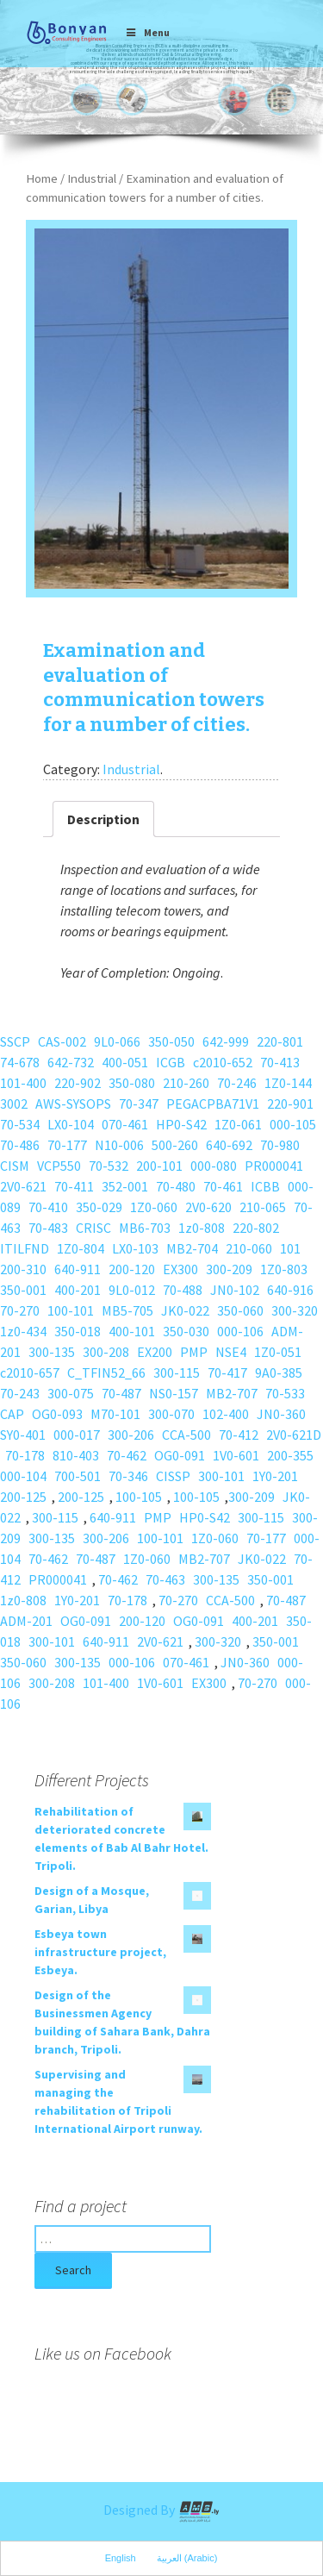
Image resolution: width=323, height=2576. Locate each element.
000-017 (76, 1434)
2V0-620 (208, 1207)
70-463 (165, 1579)
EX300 (180, 1269)
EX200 (154, 1351)
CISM (14, 1165)
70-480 (176, 1186)
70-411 (74, 1186)
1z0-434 (23, 1331)
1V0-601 (236, 1455)
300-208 (106, 1351)
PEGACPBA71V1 (212, 1103)
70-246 (237, 1082)
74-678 (20, 1062)
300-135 (51, 1351)
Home (42, 178)
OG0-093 (57, 1413)
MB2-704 (192, 1248)
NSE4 (230, 1351)
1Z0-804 (80, 1248)
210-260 (186, 1082)
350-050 (171, 1041)
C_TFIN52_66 (106, 1372)
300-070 (171, 1413)
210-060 (249, 1248)
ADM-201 (26, 1620)
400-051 (125, 1062)
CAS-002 (62, 1041)
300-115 (176, 1372)
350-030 (186, 1331)
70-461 (223, 1186)
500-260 (175, 1145)
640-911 (77, 1269)
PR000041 (274, 1165)
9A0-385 (278, 1372)
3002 (14, 1103)
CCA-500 (186, 1434)
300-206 (131, 1434)
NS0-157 (173, 1393)
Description (103, 819)
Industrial (91, 178)
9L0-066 (117, 1041)
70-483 (48, 1227)
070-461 (125, 1124)
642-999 (225, 1041)
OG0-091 (179, 1455)
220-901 (290, 1103)
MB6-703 (145, 1227)
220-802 (256, 1227)
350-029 (99, 1207)
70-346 (128, 1476)
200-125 (23, 1496)
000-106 (240, 1331)
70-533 (285, 1393)
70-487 (121, 1393)
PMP (194, 1351)
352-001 (125, 1186)
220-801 (280, 1041)
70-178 (25, 1455)
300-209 (229, 1269)
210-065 (262, 1207)
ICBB (265, 1186)
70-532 (108, 1165)
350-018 (77, 1331)
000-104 (23, 1476)
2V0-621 (23, 1186)
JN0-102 (234, 1289)
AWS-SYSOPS (73, 1103)
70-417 (227, 1372)
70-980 (280, 1145)
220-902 (77, 1082)
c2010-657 (29, 1372)
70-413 (280, 1062)
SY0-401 (23, 1434)
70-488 (182, 1289)
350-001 (23, 1289)
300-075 (70, 1393)
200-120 (132, 1269)
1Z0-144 (288, 1082)
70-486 (20, 1145)
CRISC (93, 1227)
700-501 (77, 1476)
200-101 (159, 1165)
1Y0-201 (275, 1476)
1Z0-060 (153, 1207)
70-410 (48, 1207)
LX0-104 (70, 1124)
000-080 (213, 1165)
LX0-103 (135, 1248)
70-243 (20, 1393)
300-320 (294, 1310)
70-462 (126, 1455)
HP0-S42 (181, 1124)
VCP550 (59, 1165)
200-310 (23, 1269)
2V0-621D (293, 1434)
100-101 (70, 1310)
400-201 (77, 1289)
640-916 (290, 1289)
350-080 (132, 1082)
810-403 (76, 1455)
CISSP (173, 1476)
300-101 (221, 1476)
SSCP (15, 1041)
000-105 (293, 1124)
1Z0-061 (238, 1124)
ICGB (170, 1062)
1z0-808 (201, 1227)
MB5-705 (127, 1310)
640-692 (229, 1145)
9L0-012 (132, 1289)
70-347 (138, 1103)
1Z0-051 (277, 1351)
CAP (12, 1413)
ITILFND (24, 1248)
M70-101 (115, 1413)
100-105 (138, 1496)
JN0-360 (281, 1413)
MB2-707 (232, 1393)
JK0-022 (185, 1310)
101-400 (23, 1082)
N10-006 (119, 1145)
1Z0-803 (283, 1269)
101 (290, 1248)
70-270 (20, 1310)
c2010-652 (222, 1062)
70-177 (67, 1145)
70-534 (20, 1124)
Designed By (162, 2509)
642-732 (70, 1062)
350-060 (240, 1310)
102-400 (225, 1413)
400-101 (132, 1331)
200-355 (290, 1455)
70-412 (238, 1434)
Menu (148, 32)
